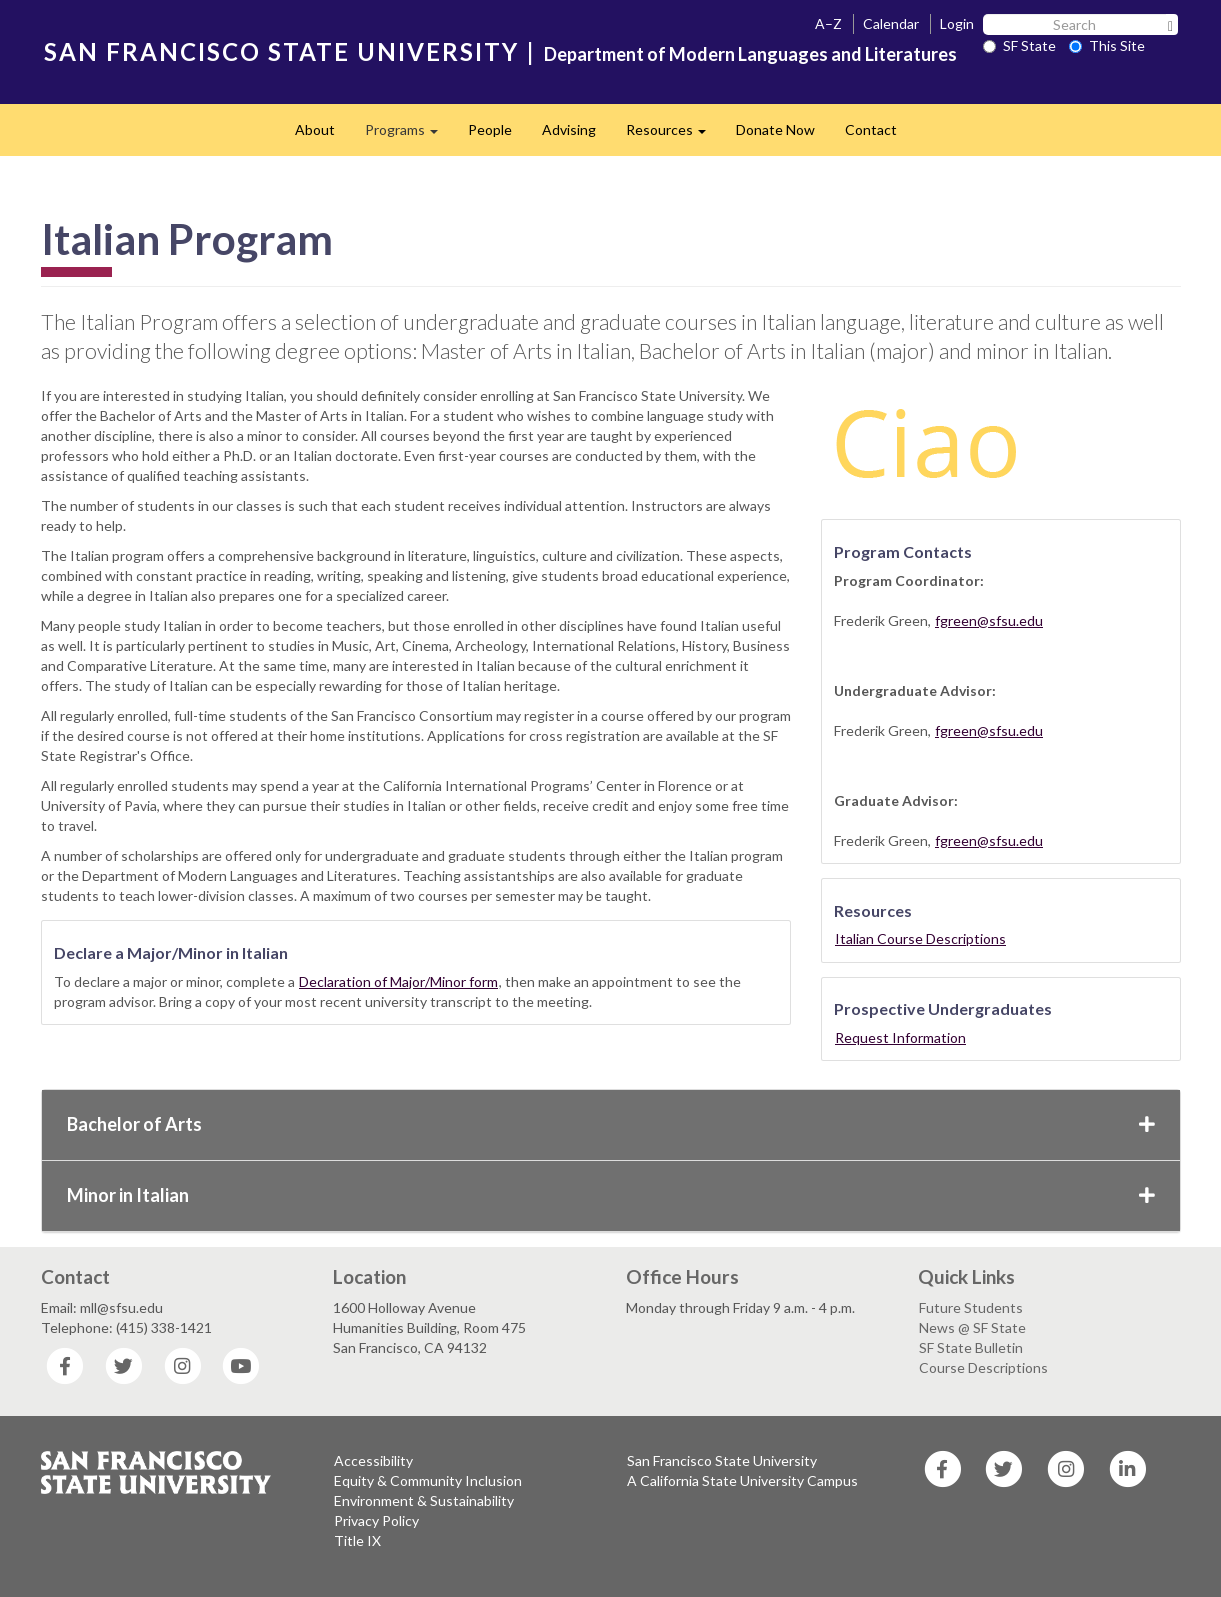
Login (957, 23)
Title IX (357, 1540)
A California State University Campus (742, 1480)
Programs (409, 135)
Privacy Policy (376, 1520)
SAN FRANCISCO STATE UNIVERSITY (281, 51)
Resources (673, 135)
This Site (1107, 45)
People (490, 129)
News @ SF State (972, 1327)
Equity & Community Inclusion (428, 1480)
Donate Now (775, 129)
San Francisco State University (722, 1460)
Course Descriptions (983, 1367)
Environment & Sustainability (424, 1500)
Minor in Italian (611, 1195)
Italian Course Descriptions (920, 938)
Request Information (900, 1037)
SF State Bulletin (971, 1347)
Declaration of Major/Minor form (398, 981)
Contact (871, 129)
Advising (569, 129)
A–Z (828, 23)
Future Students (971, 1307)
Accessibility (373, 1460)
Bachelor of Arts (611, 1124)
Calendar (891, 23)
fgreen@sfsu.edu (989, 620)
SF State (1019, 45)
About (315, 129)
